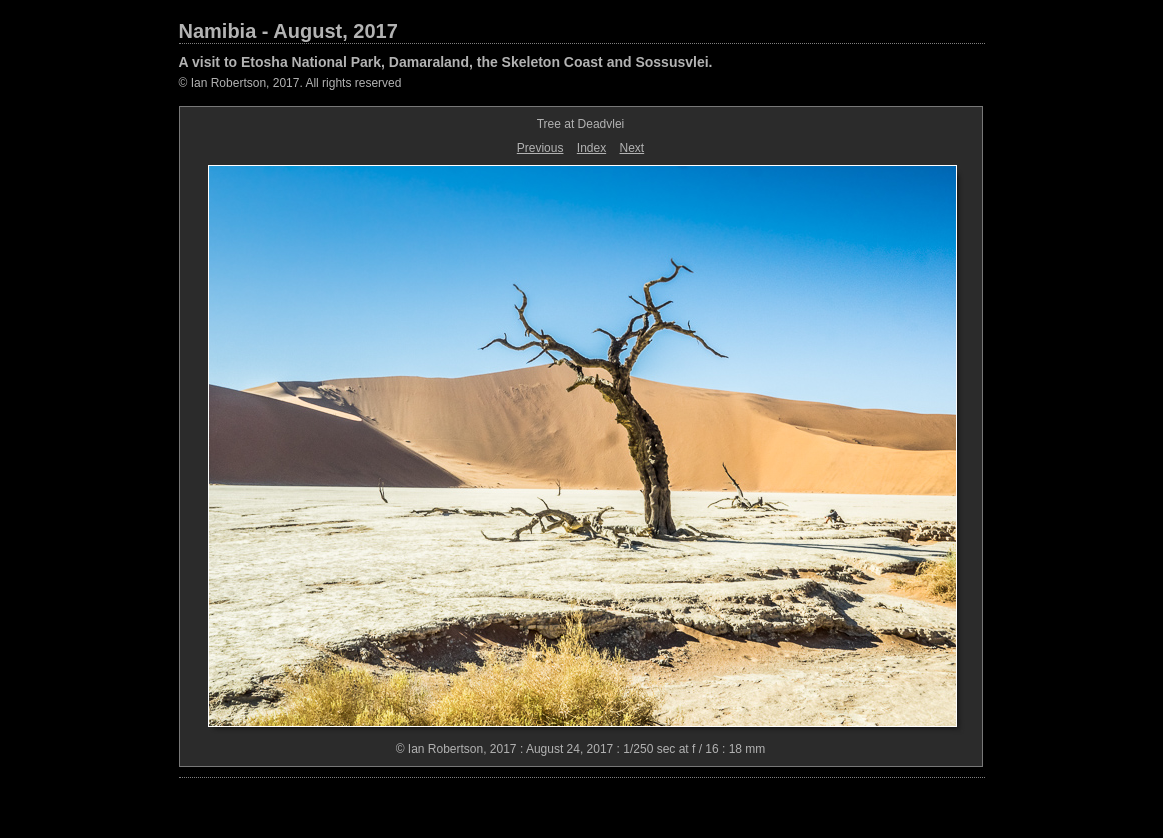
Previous (540, 148)
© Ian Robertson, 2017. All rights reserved (290, 83)
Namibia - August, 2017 (288, 31)
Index (591, 148)
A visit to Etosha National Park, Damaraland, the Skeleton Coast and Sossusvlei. (446, 62)
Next (632, 148)
